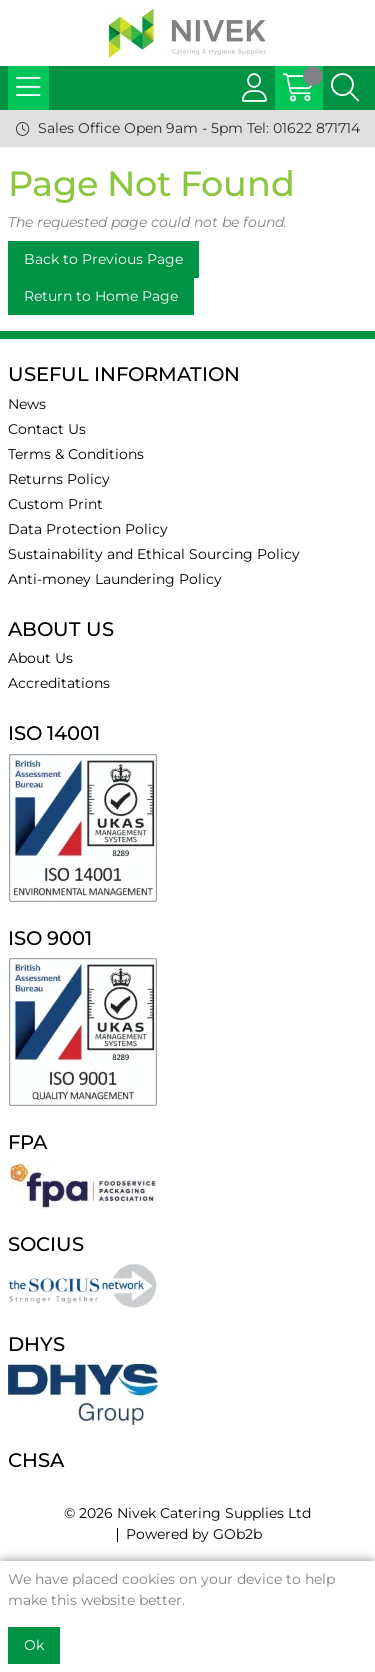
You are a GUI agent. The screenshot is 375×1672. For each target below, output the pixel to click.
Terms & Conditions (76, 454)
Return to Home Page (101, 296)
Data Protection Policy (88, 529)
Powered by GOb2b (194, 1534)
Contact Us (47, 429)
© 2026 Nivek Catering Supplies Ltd (187, 1513)
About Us (40, 658)
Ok (34, 1645)
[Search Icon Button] (345, 88)
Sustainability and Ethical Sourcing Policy (154, 554)
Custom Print (55, 504)
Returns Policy (59, 479)
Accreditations (59, 683)
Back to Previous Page (103, 259)
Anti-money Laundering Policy (115, 579)
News (27, 404)
